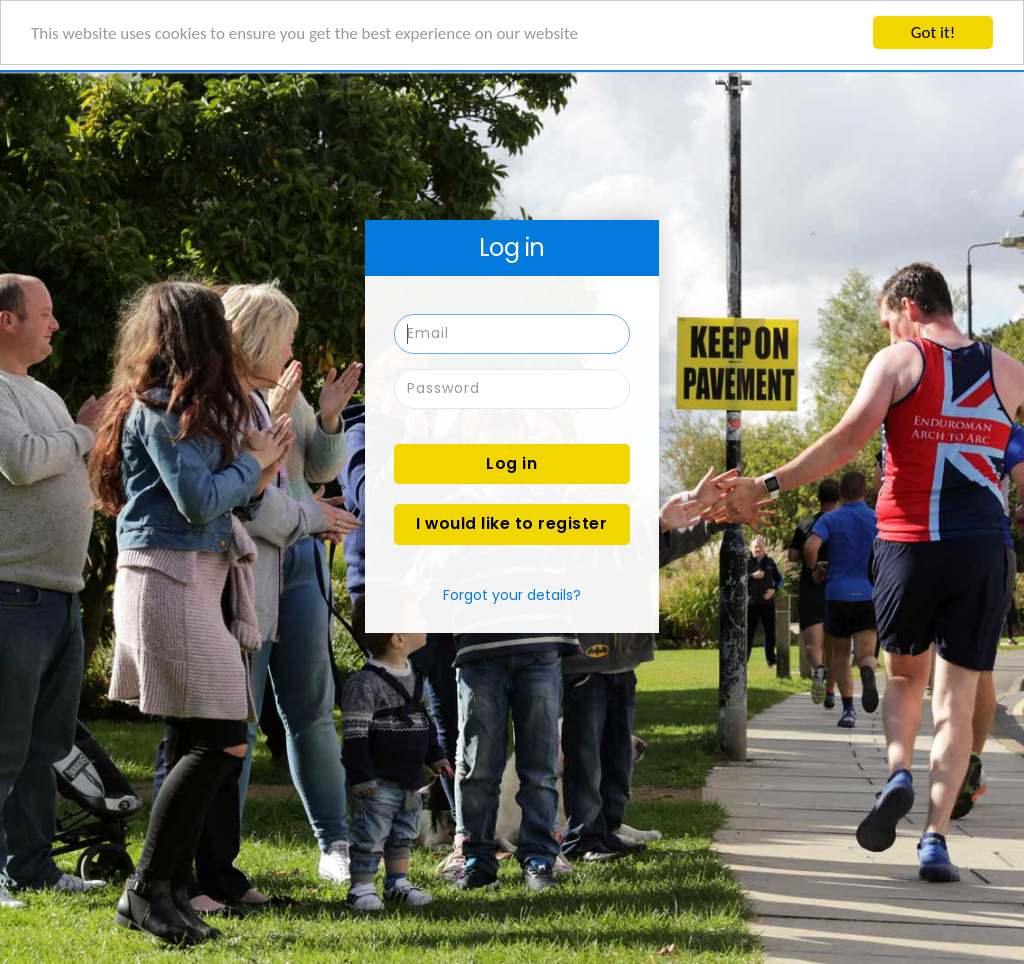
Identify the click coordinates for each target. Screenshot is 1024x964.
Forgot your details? (512, 595)
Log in (511, 463)
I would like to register (511, 523)
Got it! (933, 32)
